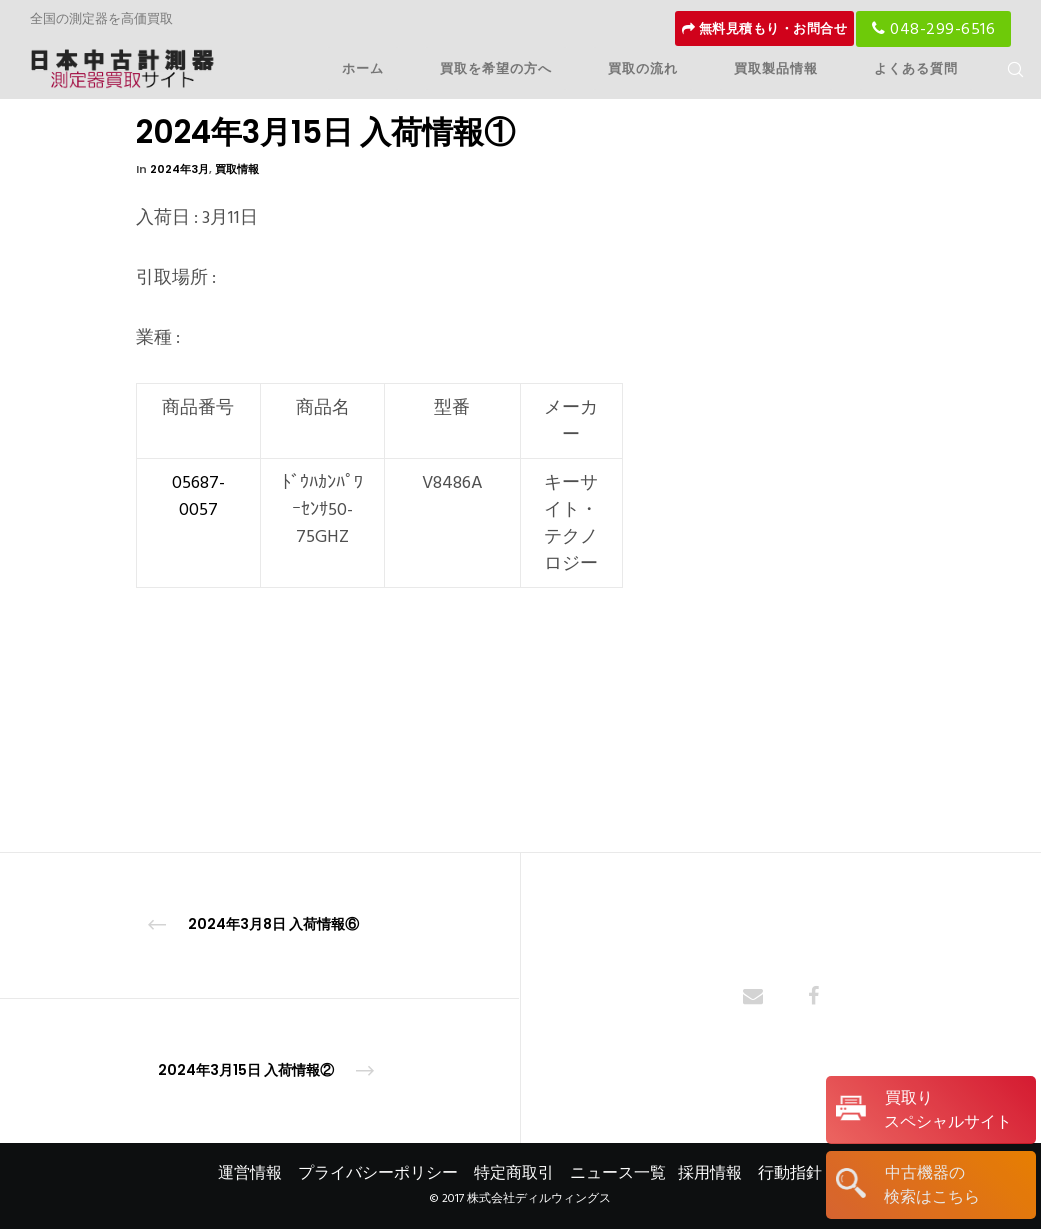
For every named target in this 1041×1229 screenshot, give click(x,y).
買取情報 (237, 169)
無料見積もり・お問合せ (765, 29)
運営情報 (250, 1173)
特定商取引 (514, 1173)
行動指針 (790, 1173)
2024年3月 (179, 169)
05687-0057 (198, 496)
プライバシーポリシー (378, 1173)
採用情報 (710, 1173)
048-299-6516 (933, 29)
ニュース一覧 (618, 1173)
